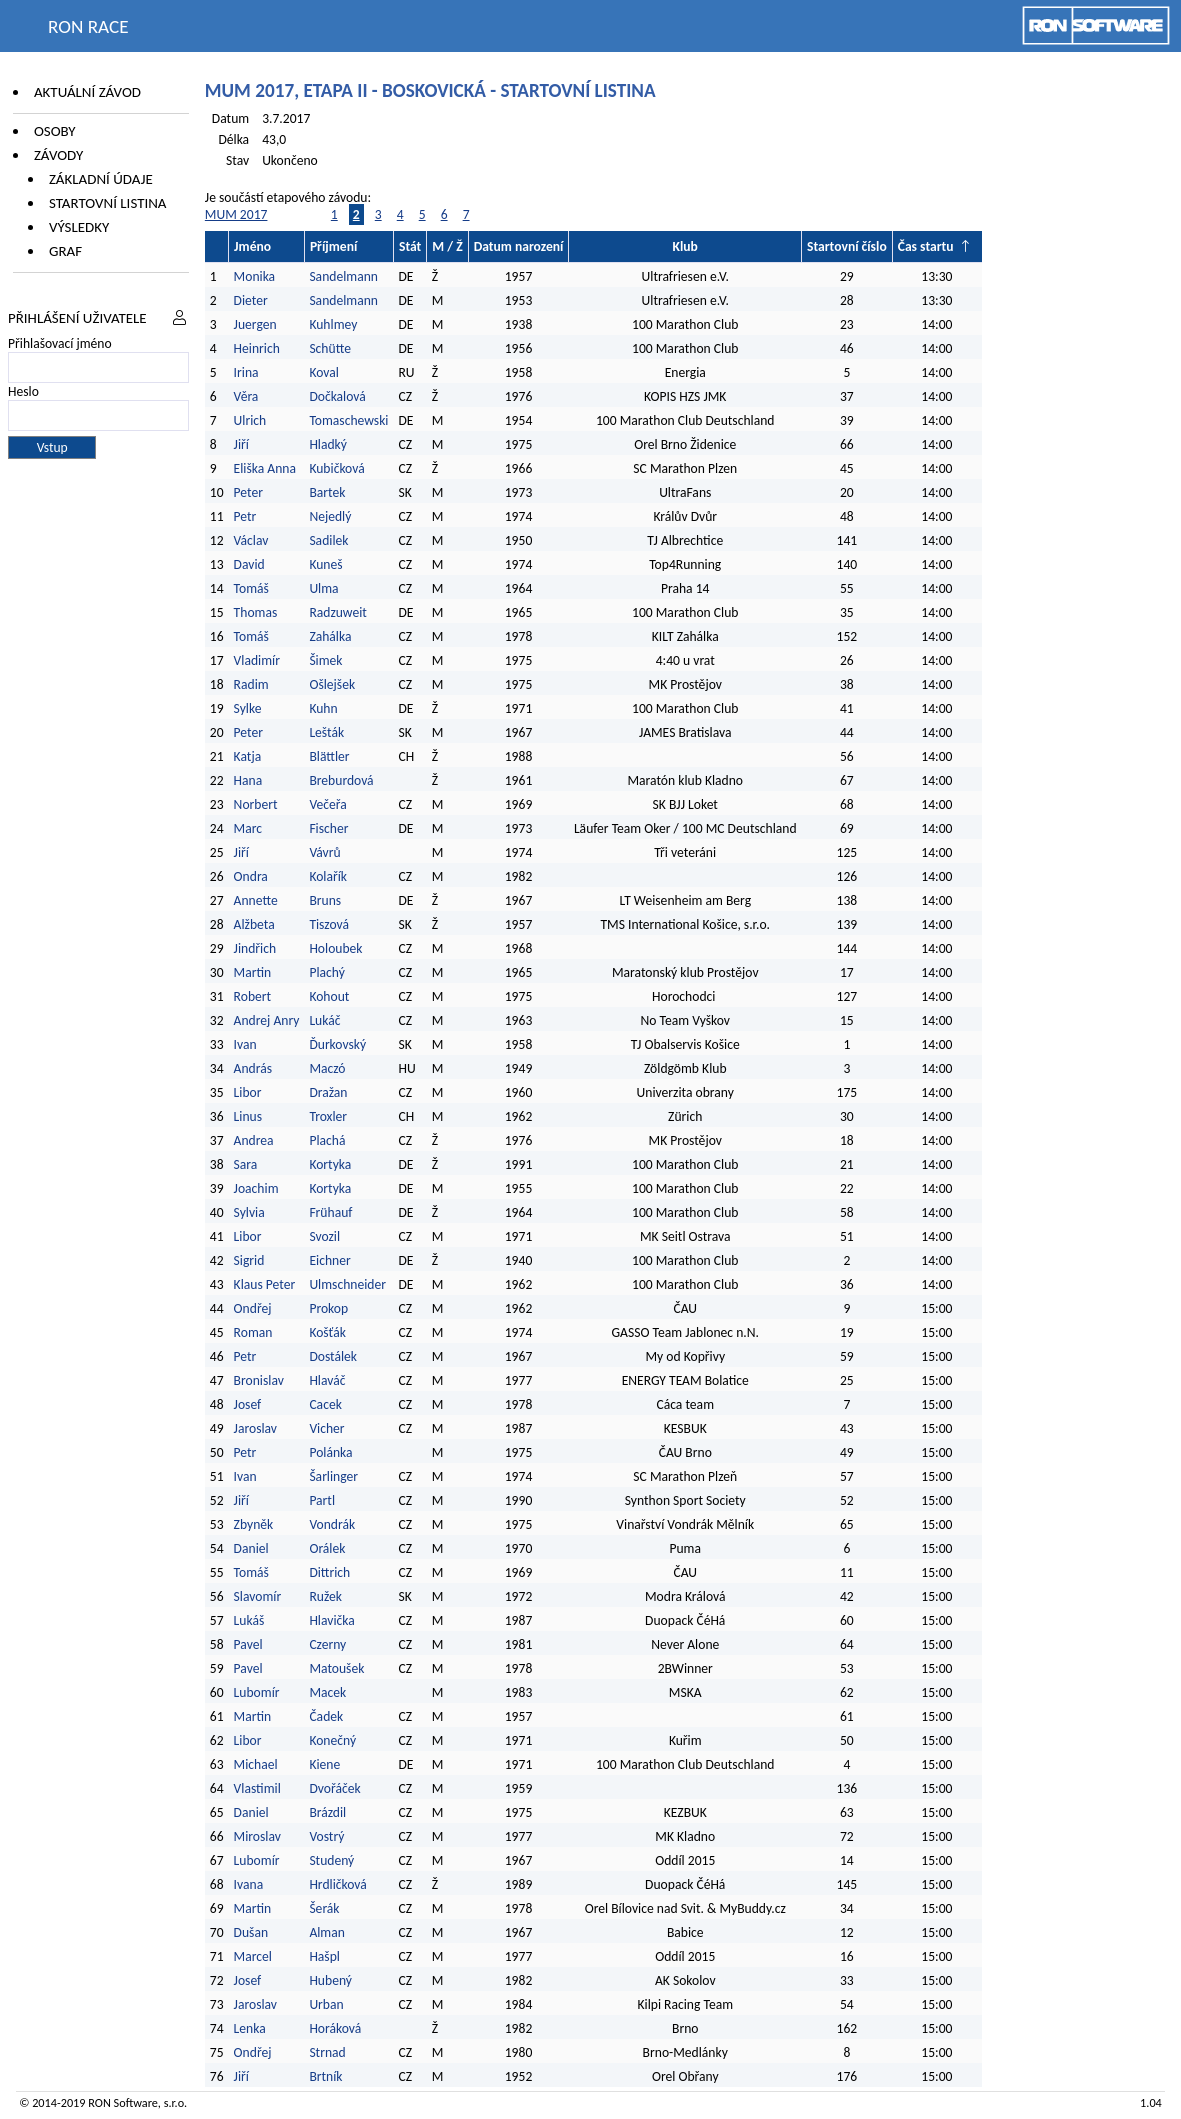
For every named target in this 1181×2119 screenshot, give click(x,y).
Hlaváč (327, 1380)
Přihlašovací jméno (60, 343)
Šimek (325, 660)
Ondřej (253, 1308)
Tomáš (251, 588)
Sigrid (249, 1260)
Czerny (327, 1644)
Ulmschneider (347, 1284)
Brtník (325, 2076)
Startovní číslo (847, 246)
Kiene (326, 1764)
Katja (248, 756)
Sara (246, 1164)
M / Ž (447, 246)
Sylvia (249, 1212)
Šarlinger (333, 1476)
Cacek (325, 1404)
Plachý (326, 972)
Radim (251, 684)
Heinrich (257, 348)
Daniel (251, 1548)
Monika (255, 276)
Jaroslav (255, 1428)
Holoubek (335, 948)
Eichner (329, 1260)
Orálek (327, 1548)
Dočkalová (337, 396)
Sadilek (328, 540)
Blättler (329, 756)
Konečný (332, 1740)
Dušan (251, 1932)
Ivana (249, 1884)
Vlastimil (257, 1788)
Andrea (254, 1140)
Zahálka (330, 636)
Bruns (325, 900)
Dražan (328, 1092)
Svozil (324, 1236)
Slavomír (258, 1596)
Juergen (255, 324)
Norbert (256, 804)
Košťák (327, 1332)
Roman (253, 1332)
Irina (246, 372)
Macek (327, 1692)
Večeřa (327, 804)
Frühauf (330, 1212)
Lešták (326, 732)
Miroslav (257, 1836)
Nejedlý (330, 516)
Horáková (335, 2028)
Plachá (327, 1140)
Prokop (328, 1308)
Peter (248, 492)
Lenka (250, 2028)
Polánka (330, 1452)
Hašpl (324, 1956)
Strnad (327, 2052)
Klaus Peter (265, 1284)
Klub (685, 246)
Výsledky (79, 227)
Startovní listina (108, 203)
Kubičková (336, 468)
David (249, 564)
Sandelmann (343, 276)
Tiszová (329, 924)
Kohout (329, 996)
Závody (58, 155)
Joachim (256, 1188)
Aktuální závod (87, 92)
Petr (245, 516)
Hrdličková (337, 1884)
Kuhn (323, 708)
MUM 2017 (236, 214)
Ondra (251, 876)
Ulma (323, 588)
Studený (331, 1860)
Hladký (328, 444)
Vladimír (257, 660)
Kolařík (328, 876)
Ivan (245, 1044)
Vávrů (324, 852)
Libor (248, 1092)
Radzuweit (338, 612)
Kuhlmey (333, 324)
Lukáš (249, 1620)
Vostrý (326, 1836)
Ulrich (250, 420)
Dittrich (329, 1572)
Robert (252, 996)
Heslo (23, 391)
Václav (251, 540)
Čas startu (926, 246)
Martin (253, 972)
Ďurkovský (337, 1044)
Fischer (328, 828)
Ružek (325, 1596)
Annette (256, 900)
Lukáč (324, 1020)
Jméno (252, 246)
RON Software (123, 2102)
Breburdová (341, 780)
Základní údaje (101, 179)
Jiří (241, 444)
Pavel (248, 1644)
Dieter (251, 300)
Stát (410, 246)
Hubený (330, 1980)
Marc (248, 828)
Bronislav (259, 1380)
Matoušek (336, 1668)
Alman (327, 1932)
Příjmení (333, 246)
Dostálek (333, 1356)
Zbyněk (254, 1524)
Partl (322, 1500)
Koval (324, 372)
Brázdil (327, 1812)
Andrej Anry (267, 1020)
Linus (248, 1116)
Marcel (253, 1956)
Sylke (248, 708)
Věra (246, 396)
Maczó (327, 1068)
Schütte (330, 348)
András (253, 1068)
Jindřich (255, 948)
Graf (65, 251)
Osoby (55, 131)
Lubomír (257, 1692)
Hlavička (331, 1620)
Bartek (327, 492)
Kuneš (325, 564)
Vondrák (332, 1524)
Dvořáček (334, 1788)
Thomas (256, 612)
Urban (326, 2004)
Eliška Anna (265, 468)
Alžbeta (254, 924)
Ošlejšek (332, 684)
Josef (248, 1404)
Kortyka (330, 1164)
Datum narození (519, 246)
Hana (248, 780)
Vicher (326, 1428)
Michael (256, 1764)
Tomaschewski (348, 420)
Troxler (328, 1116)
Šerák (324, 1908)
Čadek (326, 1716)
